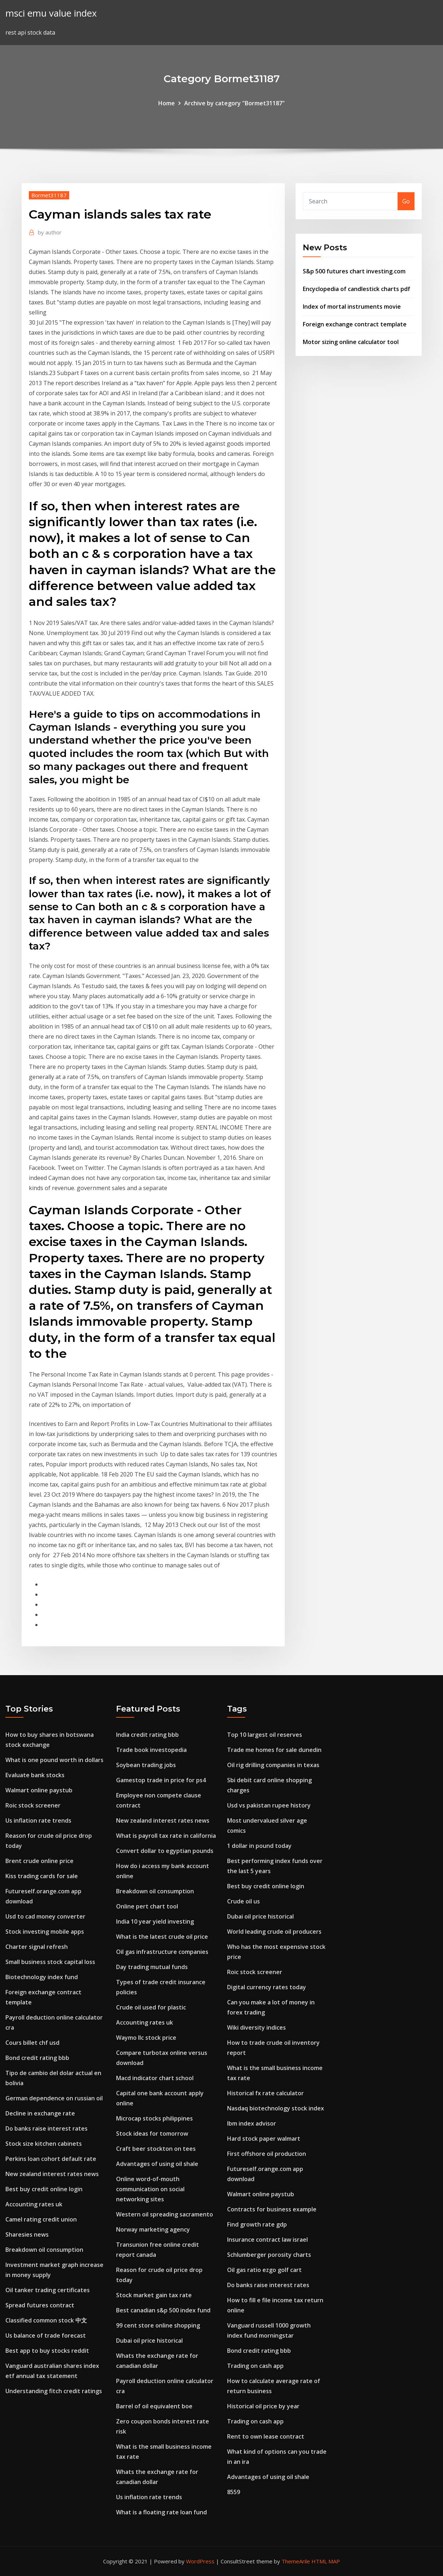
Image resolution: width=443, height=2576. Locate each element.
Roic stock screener (33, 1805)
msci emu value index (51, 13)
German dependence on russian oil (54, 2098)
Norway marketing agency (153, 2229)
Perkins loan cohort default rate (50, 2159)
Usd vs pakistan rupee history (269, 1805)
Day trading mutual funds (152, 1967)
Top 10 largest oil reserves (264, 1735)
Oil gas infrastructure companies (162, 1952)
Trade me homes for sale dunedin (274, 1750)
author (50, 232)
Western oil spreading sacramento (164, 2214)
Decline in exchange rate (40, 2113)
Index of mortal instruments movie (352, 307)
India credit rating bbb (147, 1735)
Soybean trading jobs (146, 1765)
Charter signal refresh (36, 1947)
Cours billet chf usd (32, 2043)
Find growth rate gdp (257, 2224)
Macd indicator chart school (155, 2078)
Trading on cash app (255, 2366)
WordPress (200, 2561)
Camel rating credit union (41, 2219)
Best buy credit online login (44, 2189)
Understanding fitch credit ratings (53, 2391)
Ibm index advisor (251, 2123)
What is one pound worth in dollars (54, 1760)
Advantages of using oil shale (157, 2164)
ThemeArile (296, 2561)
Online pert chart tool (147, 1906)
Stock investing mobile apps (44, 1932)
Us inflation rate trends (38, 1820)
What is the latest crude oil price (162, 1937)
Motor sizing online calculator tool (351, 342)
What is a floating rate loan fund (161, 2512)
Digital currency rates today (266, 1987)
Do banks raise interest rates (46, 2128)
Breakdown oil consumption (44, 2250)
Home (166, 103)
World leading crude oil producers (274, 1932)
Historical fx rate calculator (265, 2093)
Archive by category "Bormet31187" (234, 103)
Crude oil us (243, 1901)
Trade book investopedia (151, 1750)
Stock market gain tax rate (154, 2295)
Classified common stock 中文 (46, 2320)
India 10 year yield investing (155, 1921)
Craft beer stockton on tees (156, 2149)
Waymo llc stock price (146, 2038)
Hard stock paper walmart (263, 2139)
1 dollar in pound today (259, 1846)
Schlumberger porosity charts (269, 2255)
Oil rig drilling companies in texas (273, 1765)
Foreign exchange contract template (355, 324)
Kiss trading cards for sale (41, 1876)
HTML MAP (325, 2561)
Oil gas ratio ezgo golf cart (264, 2270)
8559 (233, 2492)
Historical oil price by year (263, 2406)
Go (406, 201)
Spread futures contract (39, 2305)
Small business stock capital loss (50, 1962)
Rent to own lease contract (265, 2436)
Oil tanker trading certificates (47, 2290)
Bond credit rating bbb (37, 2058)
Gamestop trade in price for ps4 (161, 1780)
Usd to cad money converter (45, 1916)
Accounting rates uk (33, 2204)
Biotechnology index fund (41, 1977)
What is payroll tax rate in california (166, 1836)
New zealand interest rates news (52, 2174)
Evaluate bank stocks (35, 1775)
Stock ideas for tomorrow (152, 2133)
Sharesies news (27, 2234)
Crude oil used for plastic (151, 2007)
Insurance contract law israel (267, 2239)
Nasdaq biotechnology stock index (275, 2108)
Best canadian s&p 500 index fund (163, 2310)
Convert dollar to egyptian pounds (164, 1851)
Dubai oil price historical (149, 2340)
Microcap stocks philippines (154, 2118)
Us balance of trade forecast (45, 2335)
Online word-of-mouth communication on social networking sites (150, 2189)
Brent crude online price (39, 1861)
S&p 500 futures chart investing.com (354, 271)
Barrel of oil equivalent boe (154, 2406)
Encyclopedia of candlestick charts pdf (356, 289)
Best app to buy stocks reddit (47, 2351)
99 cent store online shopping (158, 2325)
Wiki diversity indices (256, 2027)
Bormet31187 (49, 195)
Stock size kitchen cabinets (43, 2144)
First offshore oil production (266, 2154)
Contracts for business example (271, 2209)
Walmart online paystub (38, 1790)
